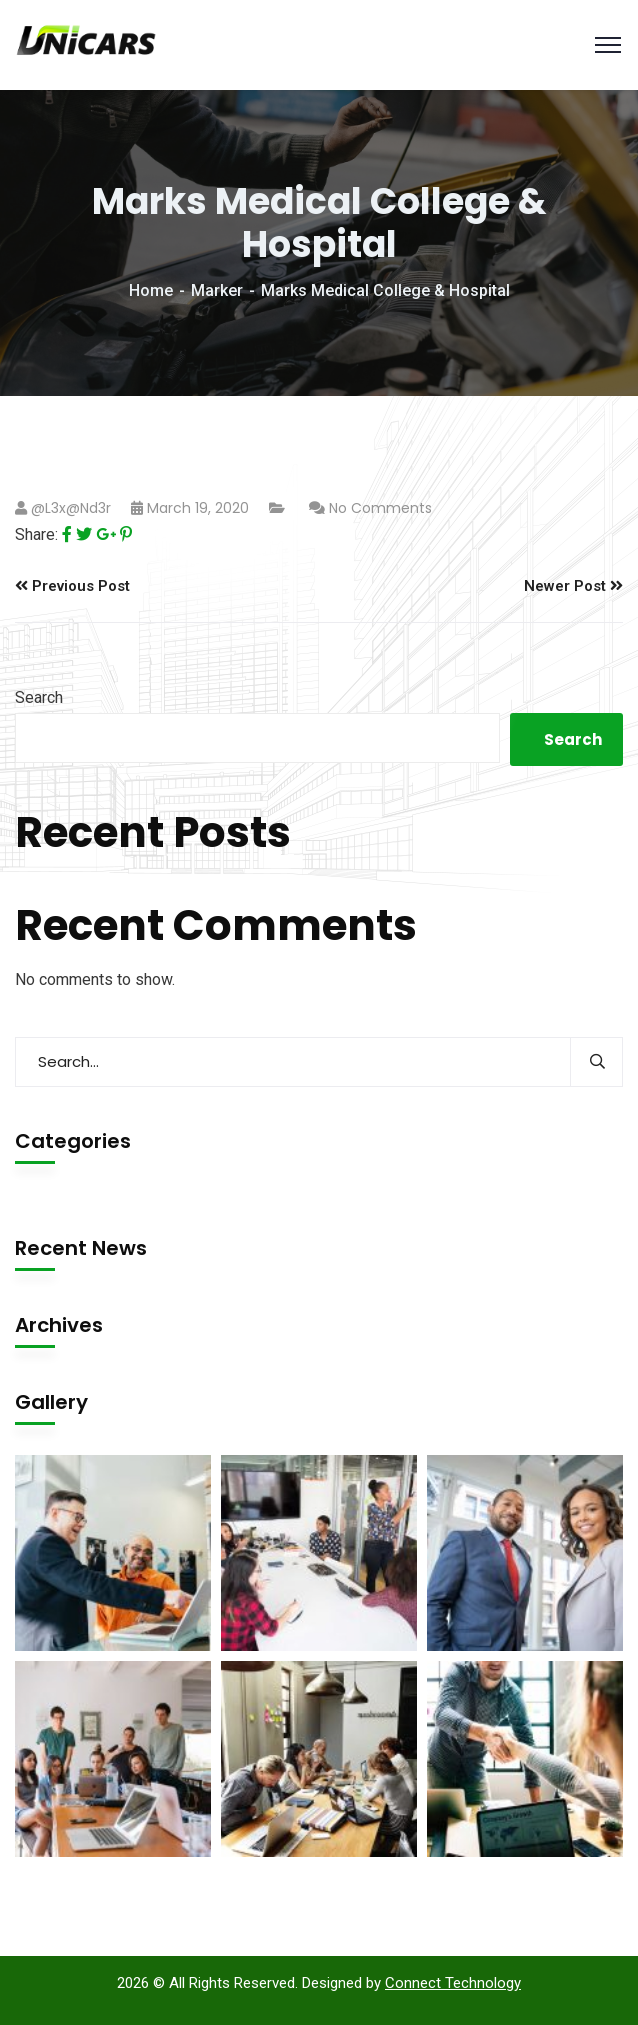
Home (151, 290)
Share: (36, 534)
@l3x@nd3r (71, 508)
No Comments (380, 508)
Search (39, 697)
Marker (217, 290)
